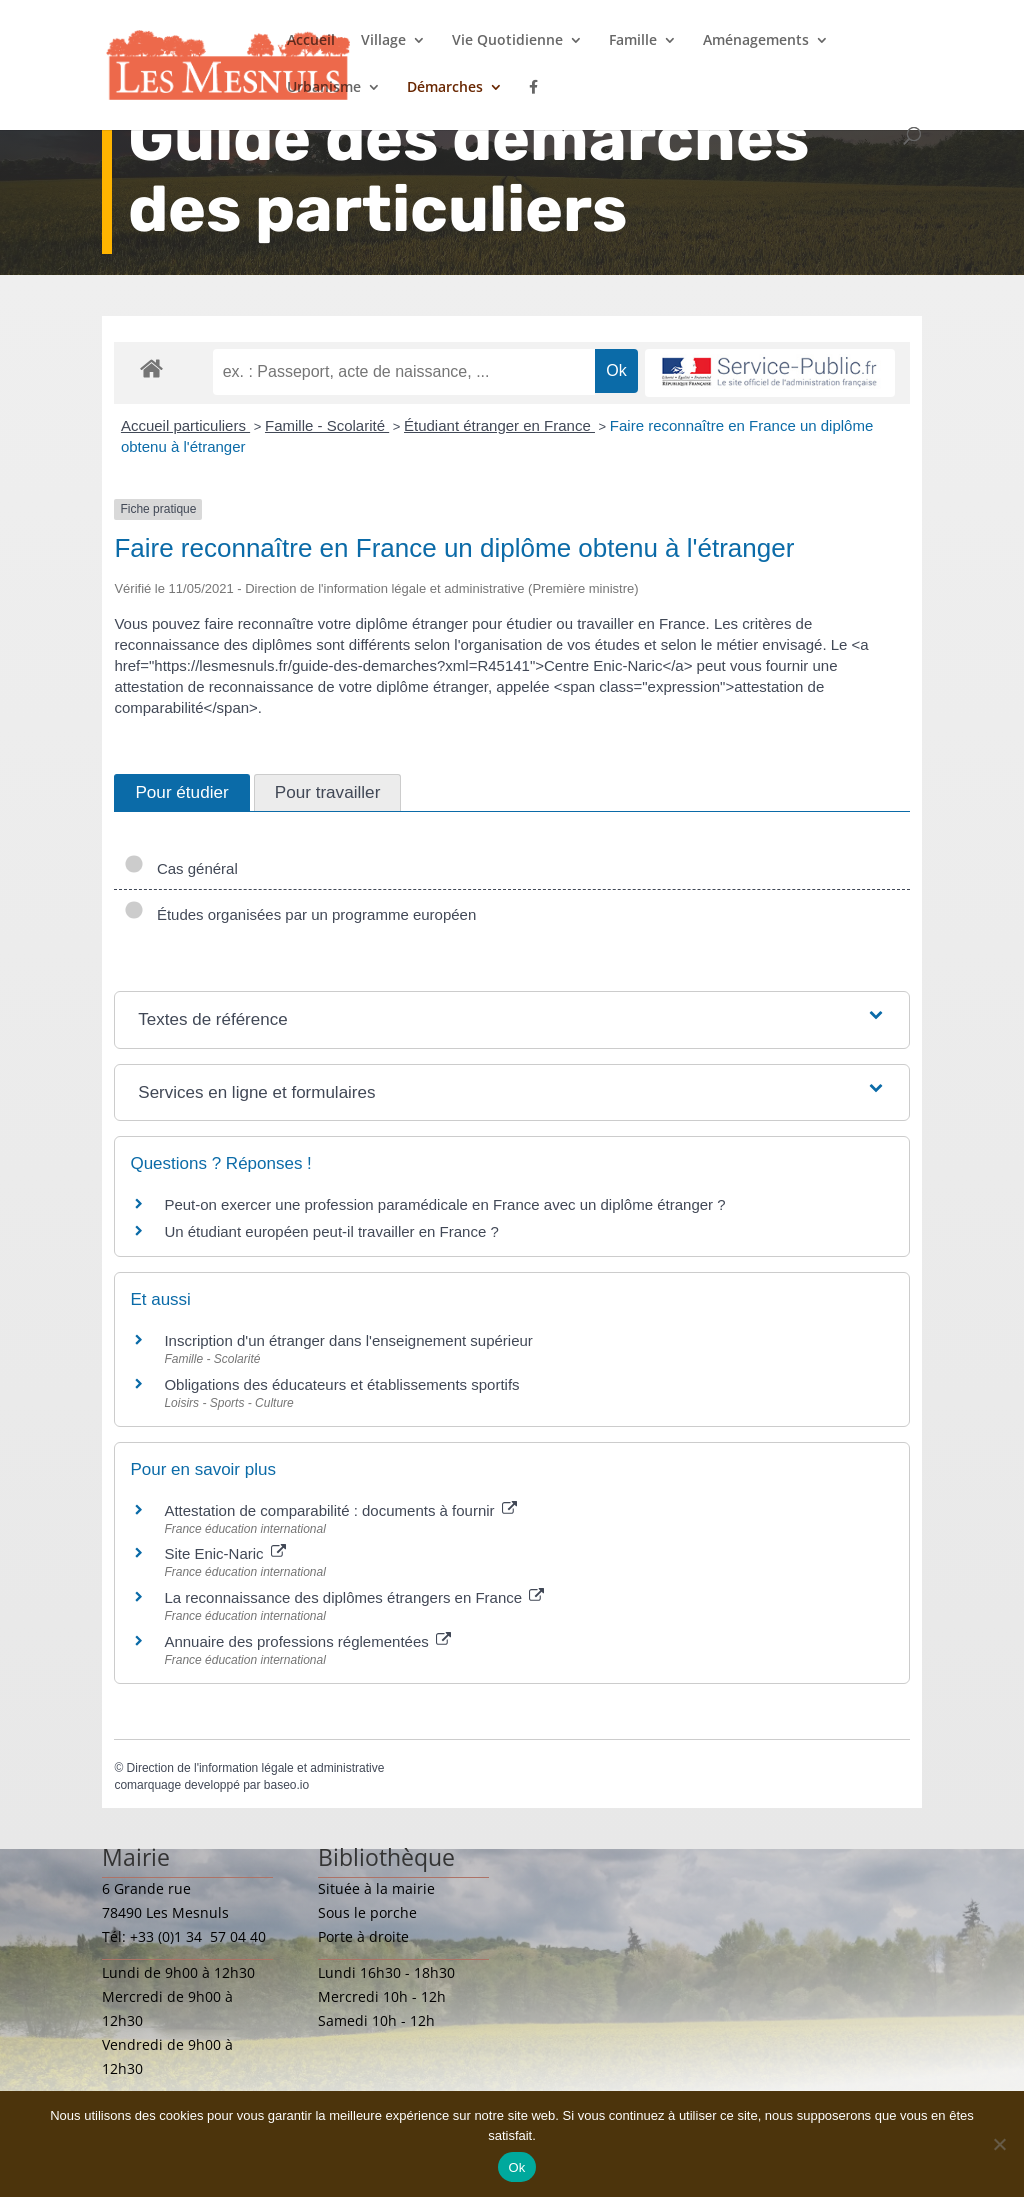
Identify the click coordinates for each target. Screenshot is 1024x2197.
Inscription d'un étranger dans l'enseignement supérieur (348, 1340)
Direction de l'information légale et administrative (256, 1768)
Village (383, 41)
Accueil (311, 41)
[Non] (999, 2144)
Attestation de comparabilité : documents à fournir (340, 1510)
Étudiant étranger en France (499, 425)
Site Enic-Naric (224, 1553)
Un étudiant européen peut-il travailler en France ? (331, 1231)
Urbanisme (324, 88)
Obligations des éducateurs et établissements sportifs (341, 1384)
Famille (633, 41)
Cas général (180, 868)
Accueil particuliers (185, 425)
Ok (516, 2167)
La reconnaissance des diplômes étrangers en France (354, 1597)
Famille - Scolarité (327, 425)
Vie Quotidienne (507, 41)
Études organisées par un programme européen (300, 914)
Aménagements (756, 41)
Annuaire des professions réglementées (307, 1641)
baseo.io (286, 1785)
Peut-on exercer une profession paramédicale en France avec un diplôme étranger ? (444, 1204)
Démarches (445, 88)
